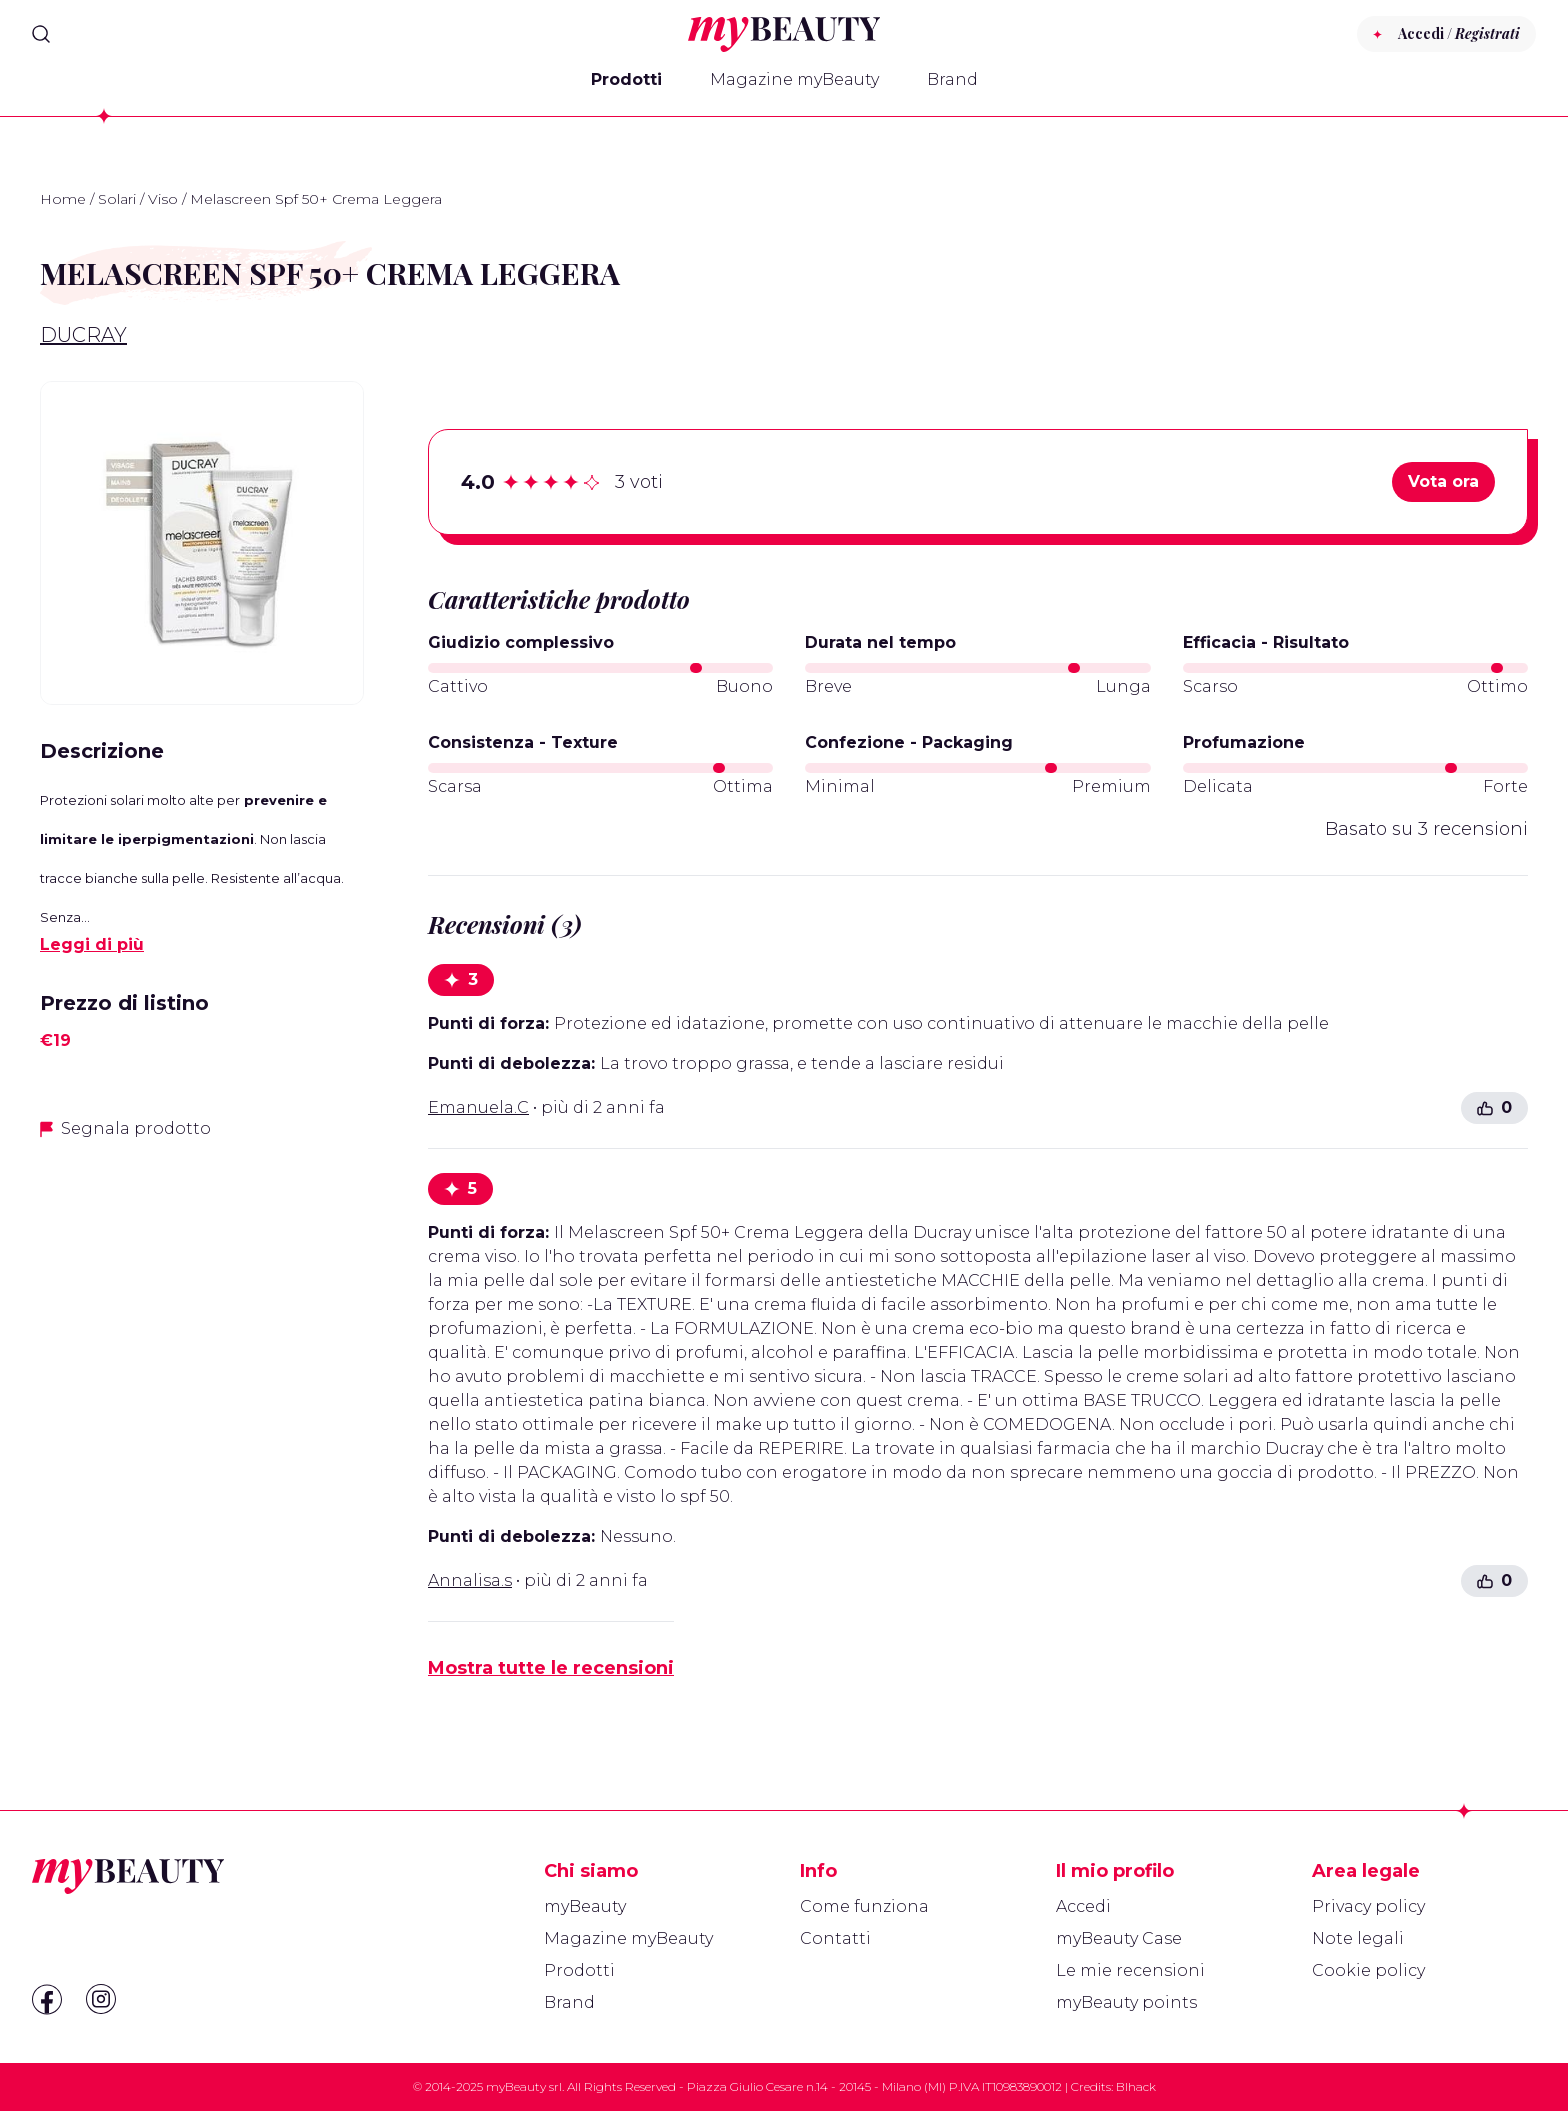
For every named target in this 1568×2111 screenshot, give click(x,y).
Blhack (1136, 2086)
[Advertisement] (202, 1298)
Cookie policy (1368, 1970)
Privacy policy (1368, 1906)
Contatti (835, 1938)
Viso (163, 199)
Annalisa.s (470, 1580)
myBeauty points (1126, 2002)
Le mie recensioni (1130, 1970)
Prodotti (626, 79)
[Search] (41, 34)
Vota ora (1443, 481)
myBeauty (585, 1906)
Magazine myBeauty (794, 79)
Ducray (83, 335)
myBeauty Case (1119, 1938)
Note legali (1358, 1938)
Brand (952, 79)
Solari (117, 199)
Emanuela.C (478, 1107)
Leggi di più (92, 944)
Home (63, 199)
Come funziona (864, 1906)
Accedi (1083, 1906)
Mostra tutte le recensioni (551, 1668)
